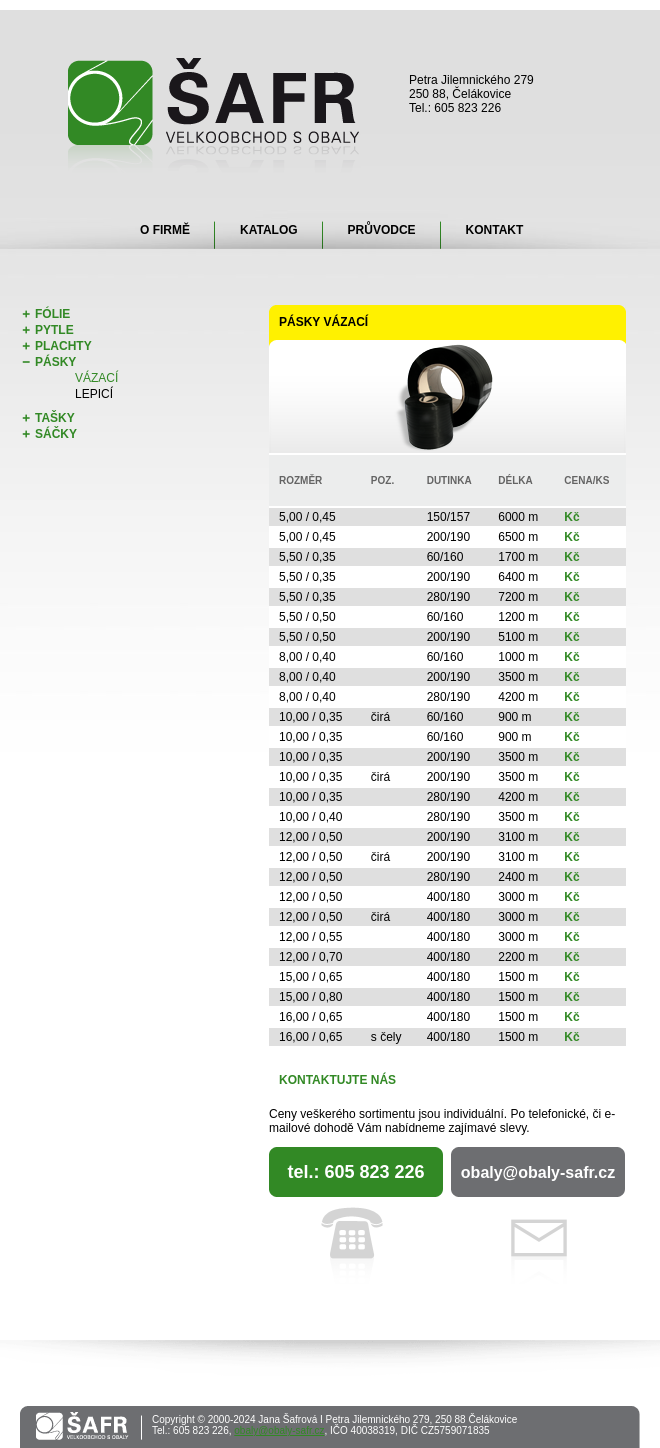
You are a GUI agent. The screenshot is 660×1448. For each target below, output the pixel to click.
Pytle (54, 330)
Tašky (55, 418)
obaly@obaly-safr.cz (538, 1172)
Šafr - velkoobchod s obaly (214, 115)
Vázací (96, 378)
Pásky (55, 362)
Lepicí (94, 394)
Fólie (52, 314)
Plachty (63, 346)
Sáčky (56, 434)
